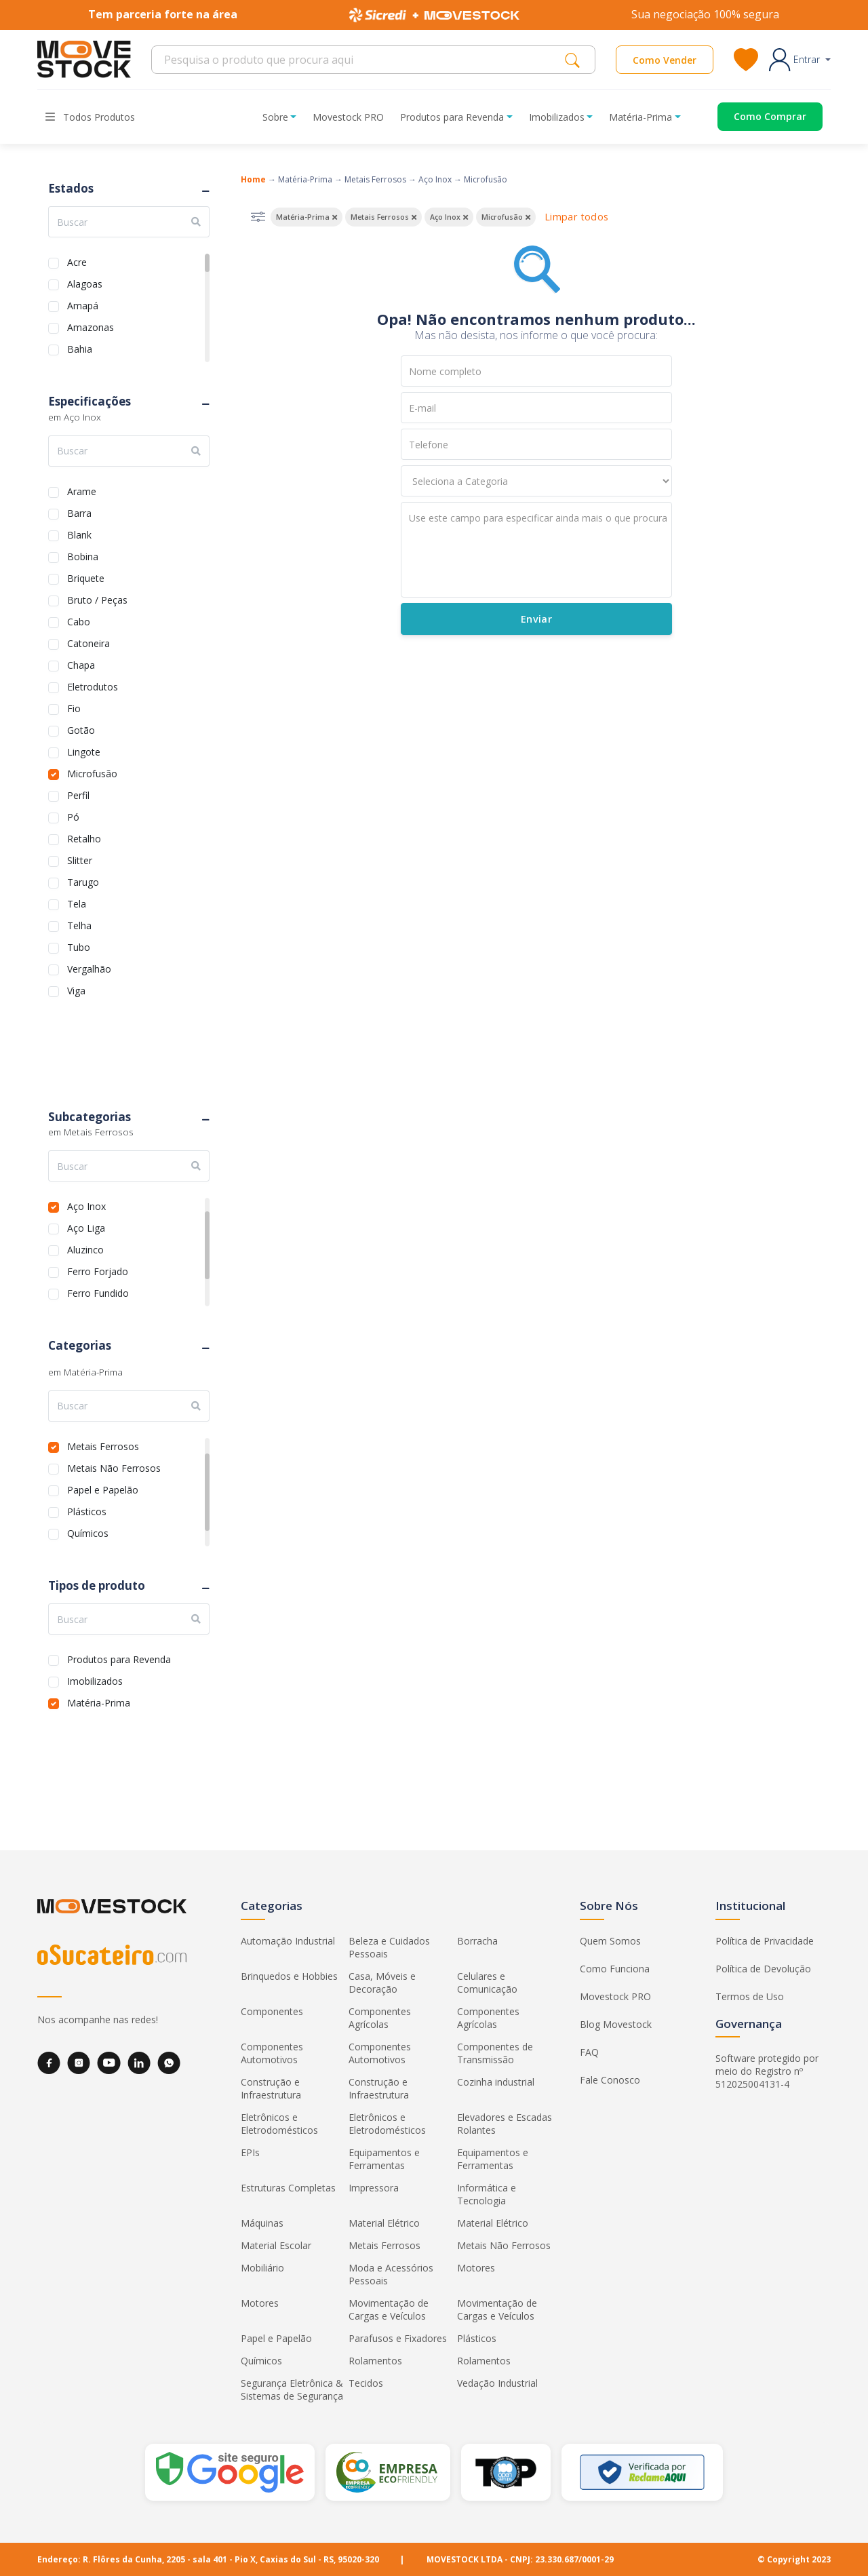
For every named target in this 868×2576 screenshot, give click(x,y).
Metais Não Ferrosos (114, 1467)
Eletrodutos (92, 685)
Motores (476, 2267)
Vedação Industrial (497, 2383)
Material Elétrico (384, 2223)
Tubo (78, 946)
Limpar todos (576, 216)
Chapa (81, 664)
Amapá (82, 304)
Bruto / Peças (97, 598)
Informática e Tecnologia (486, 2194)
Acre (77, 261)
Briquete (85, 577)
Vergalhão (89, 967)
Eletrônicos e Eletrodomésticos (279, 2123)
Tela (76, 902)
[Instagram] (78, 2063)
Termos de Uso (749, 1996)
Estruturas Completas (288, 2187)
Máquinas (262, 2223)
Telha (79, 924)
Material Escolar (276, 2245)
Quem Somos (610, 1940)
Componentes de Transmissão (495, 2053)
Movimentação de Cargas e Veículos (389, 2309)
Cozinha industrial (495, 2081)
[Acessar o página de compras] (760, 116)
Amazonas (90, 326)
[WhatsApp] (168, 2063)
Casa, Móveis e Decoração (382, 1982)
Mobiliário (262, 2267)
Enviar (535, 618)
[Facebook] (48, 2063)
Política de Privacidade (764, 1940)
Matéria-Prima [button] (640, 117)
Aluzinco (85, 1248)
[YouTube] (109, 2063)
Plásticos (86, 1510)
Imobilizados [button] (557, 117)
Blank (79, 533)
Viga (76, 989)
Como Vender (664, 60)
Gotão (81, 729)
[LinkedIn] (139, 2063)
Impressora (374, 2187)
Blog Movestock (616, 2024)
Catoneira (88, 642)
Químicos (87, 1532)
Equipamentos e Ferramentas (384, 2159)
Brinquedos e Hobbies (289, 1976)
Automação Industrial (288, 1940)
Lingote (83, 750)
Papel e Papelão (102, 1488)
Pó (73, 816)
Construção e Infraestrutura (271, 2088)
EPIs (250, 2152)
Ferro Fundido (98, 1292)
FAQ (589, 2052)
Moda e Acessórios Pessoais (391, 2274)
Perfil (78, 794)
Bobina (82, 555)
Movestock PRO (348, 117)
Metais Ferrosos (103, 1445)
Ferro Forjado (97, 1270)
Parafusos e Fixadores (398, 2338)
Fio (74, 707)
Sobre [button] (275, 117)
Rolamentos (375, 2360)
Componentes (272, 2011)
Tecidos (366, 2383)
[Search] (362, 60)
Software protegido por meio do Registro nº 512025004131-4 (766, 2071)
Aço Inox (86, 1205)
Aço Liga (86, 1227)
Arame (81, 490)
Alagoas (84, 282)
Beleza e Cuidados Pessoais (389, 1947)
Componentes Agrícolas (380, 2018)
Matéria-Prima (98, 1701)
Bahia (79, 348)
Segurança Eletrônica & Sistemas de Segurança (292, 2389)
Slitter (79, 859)
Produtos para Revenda (119, 1658)
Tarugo (83, 881)
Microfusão (92, 772)
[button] (800, 59)
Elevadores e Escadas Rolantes (504, 2123)
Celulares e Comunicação (487, 1982)
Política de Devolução (763, 1968)
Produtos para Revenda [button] (452, 117)
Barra (79, 512)
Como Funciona (615, 1968)
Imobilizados (95, 1680)
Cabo (78, 620)
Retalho (84, 837)
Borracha (477, 1940)
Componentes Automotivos (272, 2053)
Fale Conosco (610, 2079)
